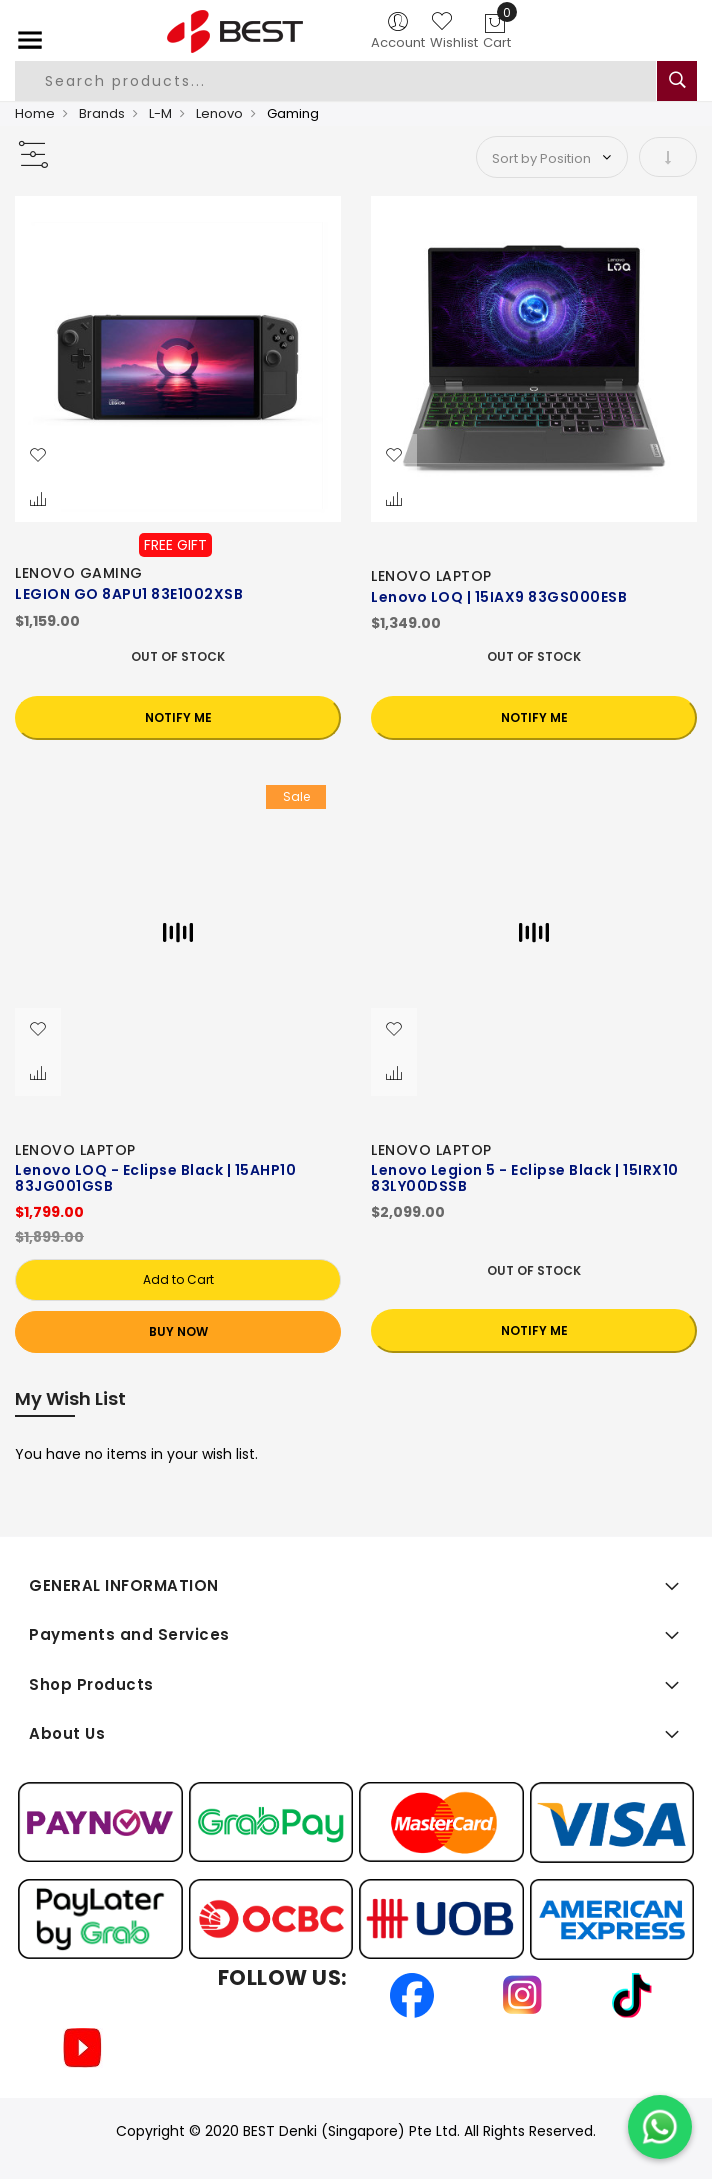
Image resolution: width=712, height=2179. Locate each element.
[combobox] (335, 81)
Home (35, 113)
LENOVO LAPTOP (431, 576)
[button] (38, 456)
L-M (160, 113)
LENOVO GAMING (79, 573)
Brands (102, 113)
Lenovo (219, 113)
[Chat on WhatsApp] (660, 2127)
